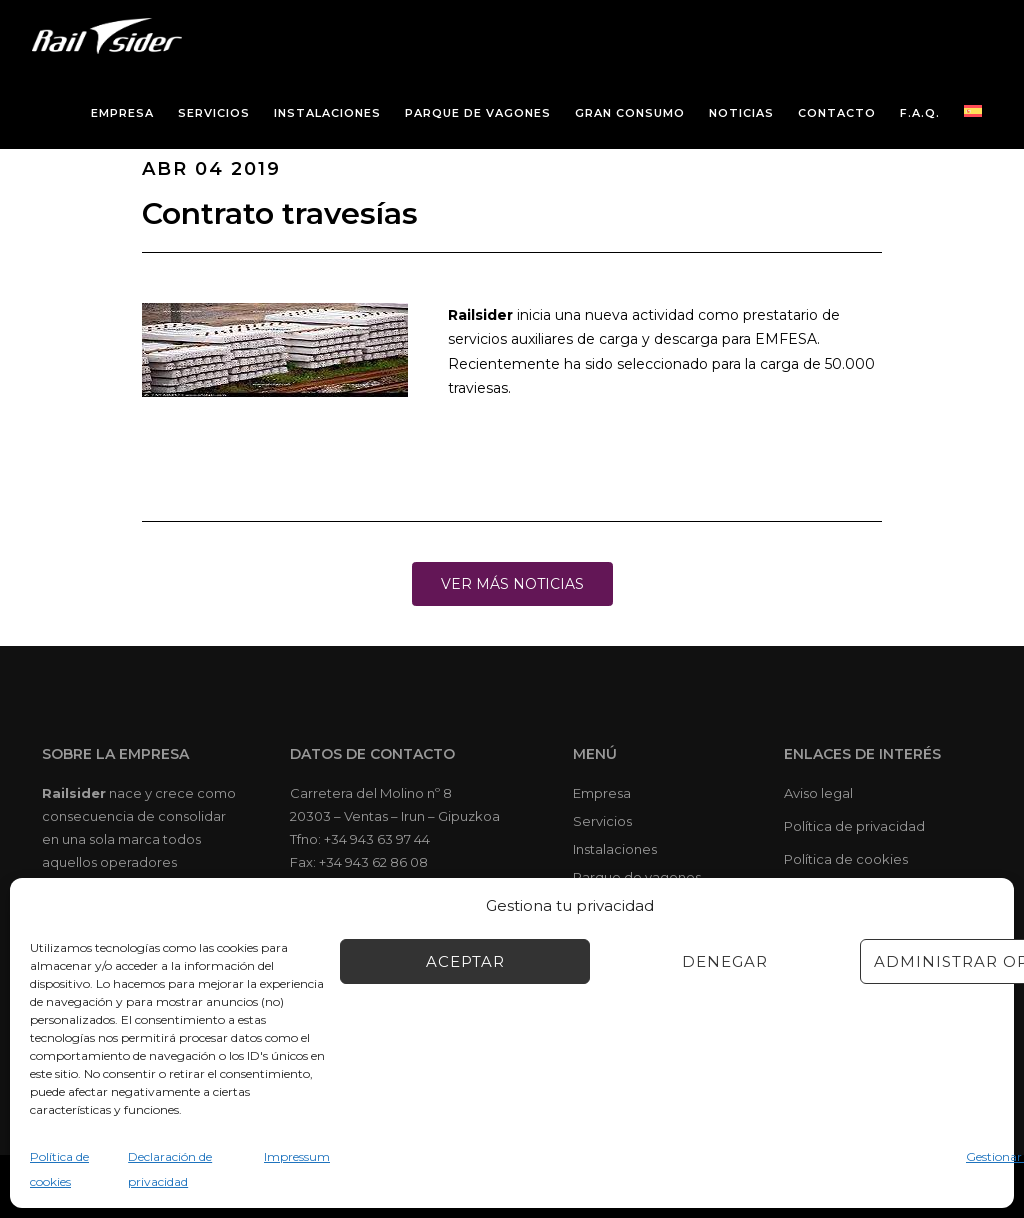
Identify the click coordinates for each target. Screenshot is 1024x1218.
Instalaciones (615, 849)
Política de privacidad (854, 826)
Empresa (602, 793)
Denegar (725, 961)
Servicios (602, 821)
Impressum (297, 1156)
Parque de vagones (637, 877)
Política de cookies (846, 859)
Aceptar (465, 961)
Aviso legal (818, 793)
